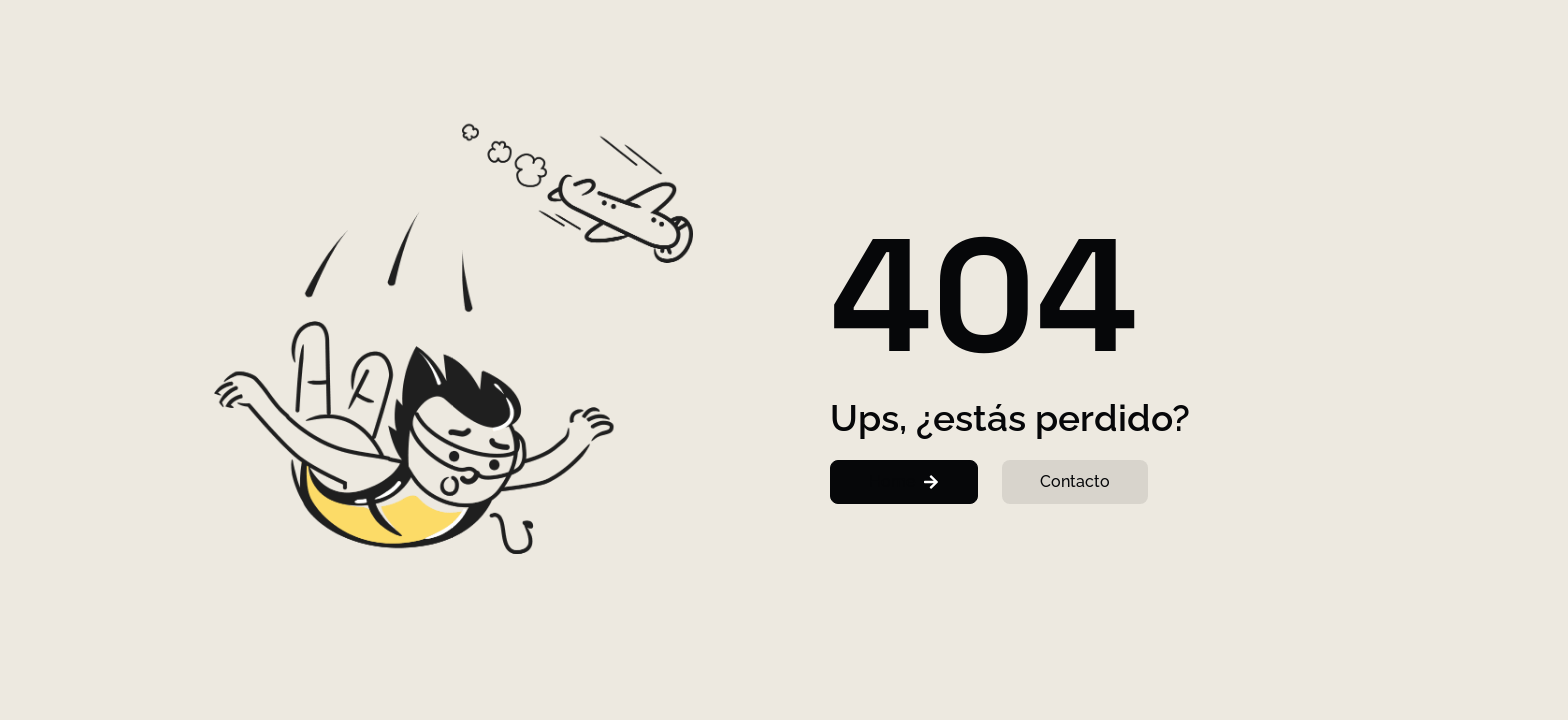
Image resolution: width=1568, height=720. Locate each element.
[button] (904, 482)
